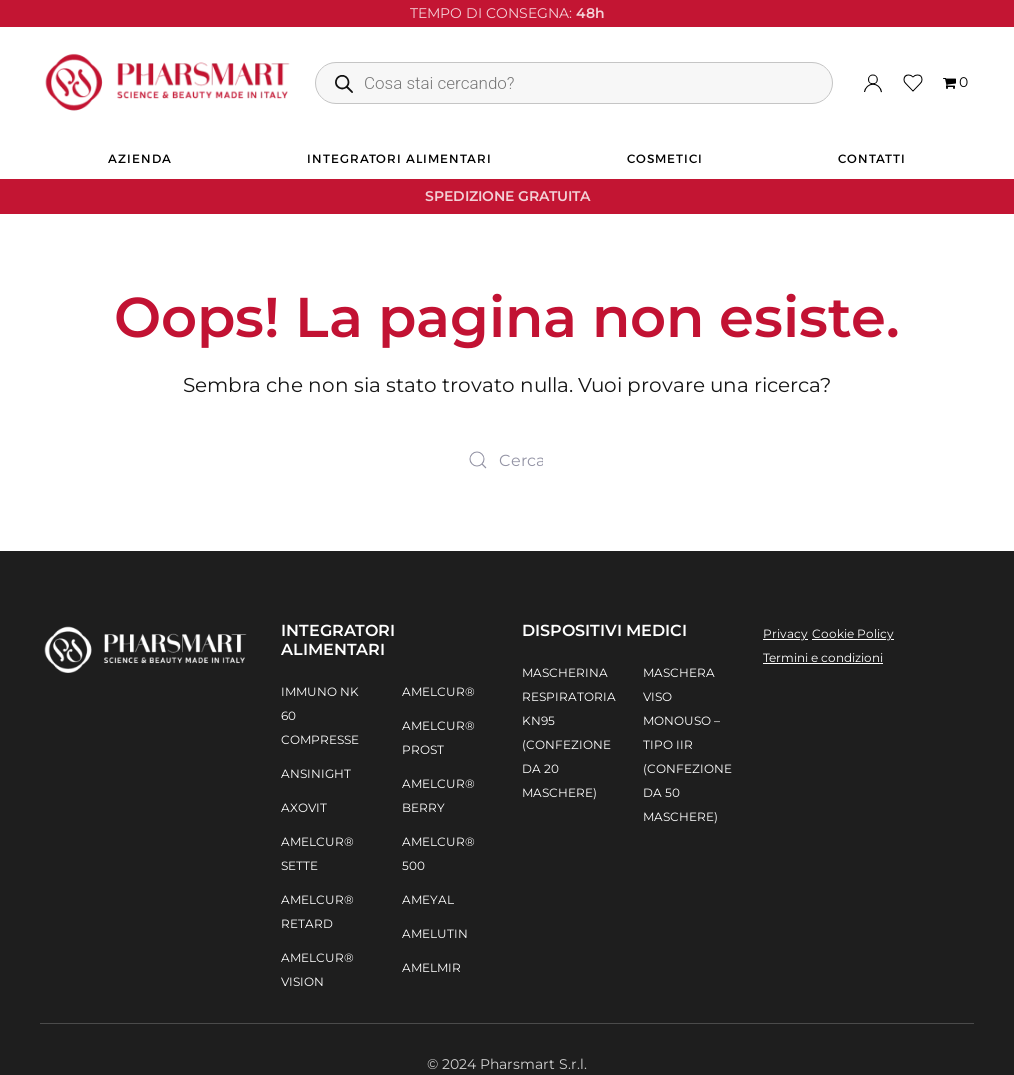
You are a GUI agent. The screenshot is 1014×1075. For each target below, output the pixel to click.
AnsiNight (316, 773)
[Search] (507, 460)
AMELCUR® (438, 691)
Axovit (304, 807)
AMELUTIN (435, 933)
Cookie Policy (853, 633)
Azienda (140, 158)
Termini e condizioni (823, 657)
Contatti (872, 158)
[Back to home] (167, 83)
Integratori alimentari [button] (399, 158)
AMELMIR (431, 967)
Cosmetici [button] (665, 158)
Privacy (785, 633)
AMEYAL (428, 899)
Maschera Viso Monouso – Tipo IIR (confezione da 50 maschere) (687, 744)
